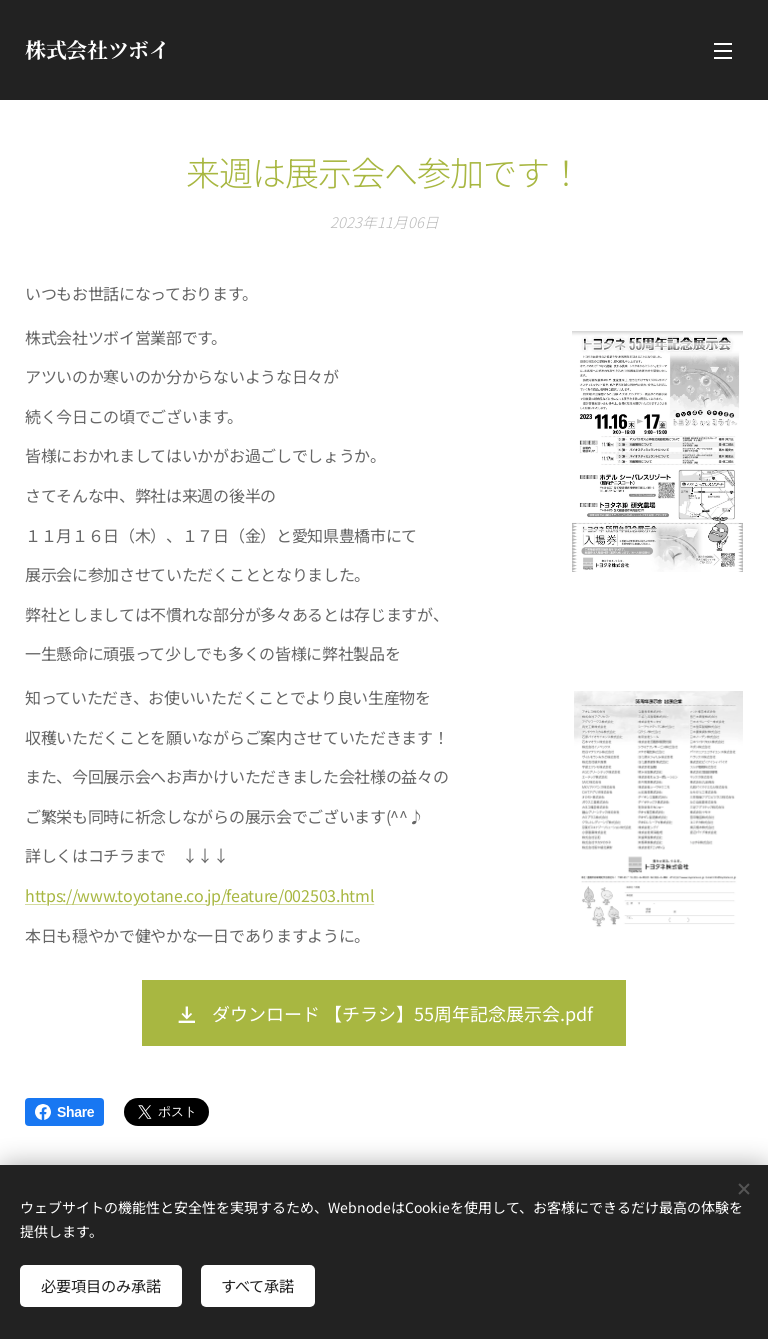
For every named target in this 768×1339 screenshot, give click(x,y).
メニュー (723, 51)
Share (64, 1112)
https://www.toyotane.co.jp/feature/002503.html (199, 894)
